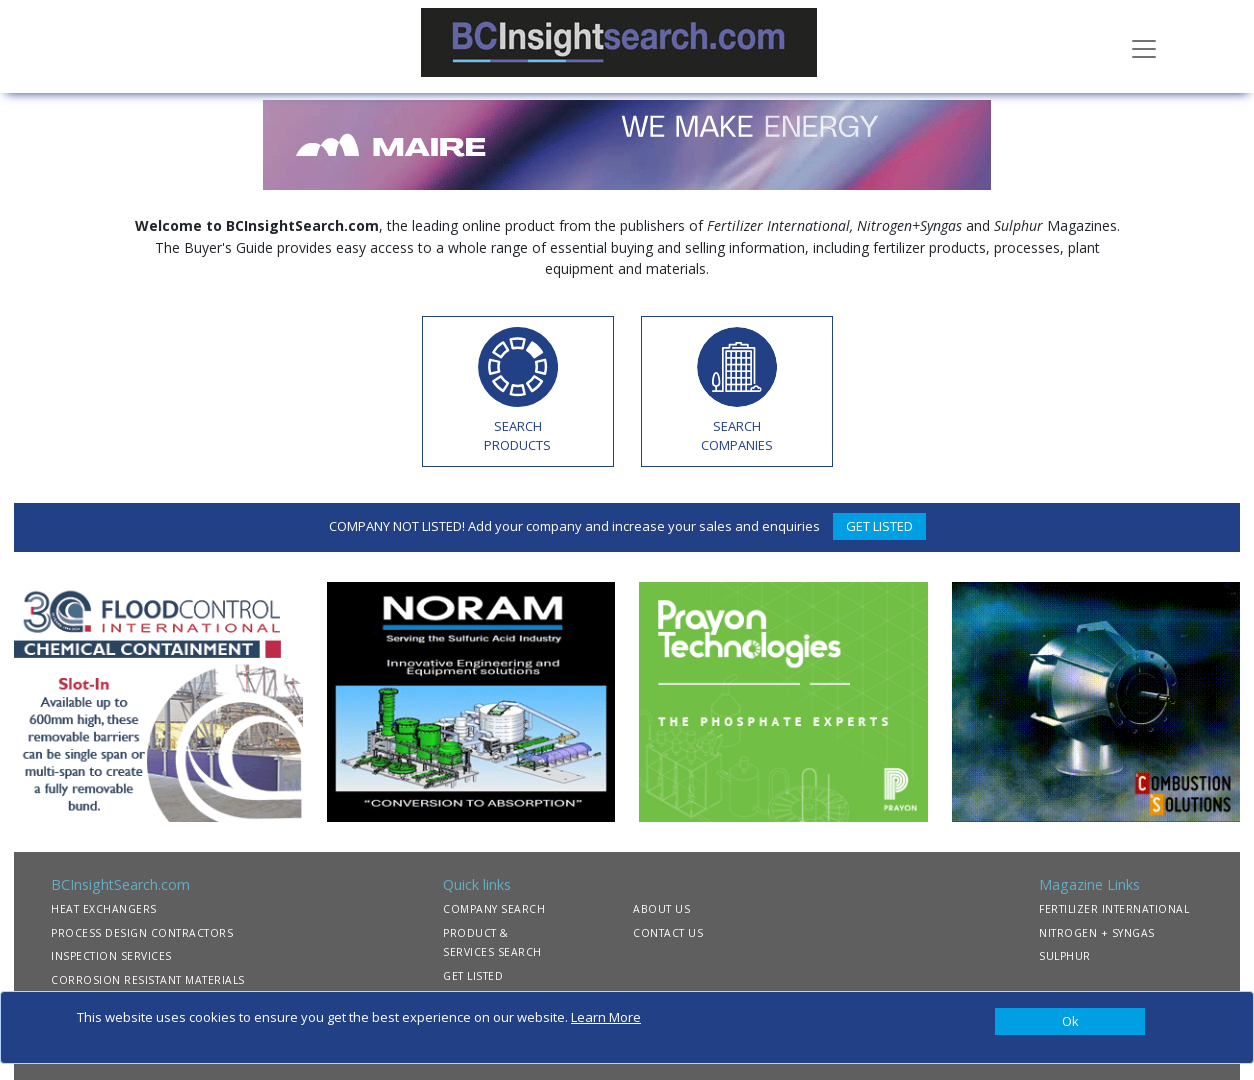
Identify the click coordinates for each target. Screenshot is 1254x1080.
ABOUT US (661, 909)
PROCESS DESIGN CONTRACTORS (142, 933)
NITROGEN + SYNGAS (1097, 933)
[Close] (1070, 1022)
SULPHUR (1065, 956)
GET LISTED (879, 526)
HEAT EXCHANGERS (104, 909)
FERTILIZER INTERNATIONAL (1114, 909)
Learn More (606, 1017)
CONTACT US (668, 933)
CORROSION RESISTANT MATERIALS (148, 980)
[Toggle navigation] (1144, 47)
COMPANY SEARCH (494, 909)
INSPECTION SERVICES (111, 956)
